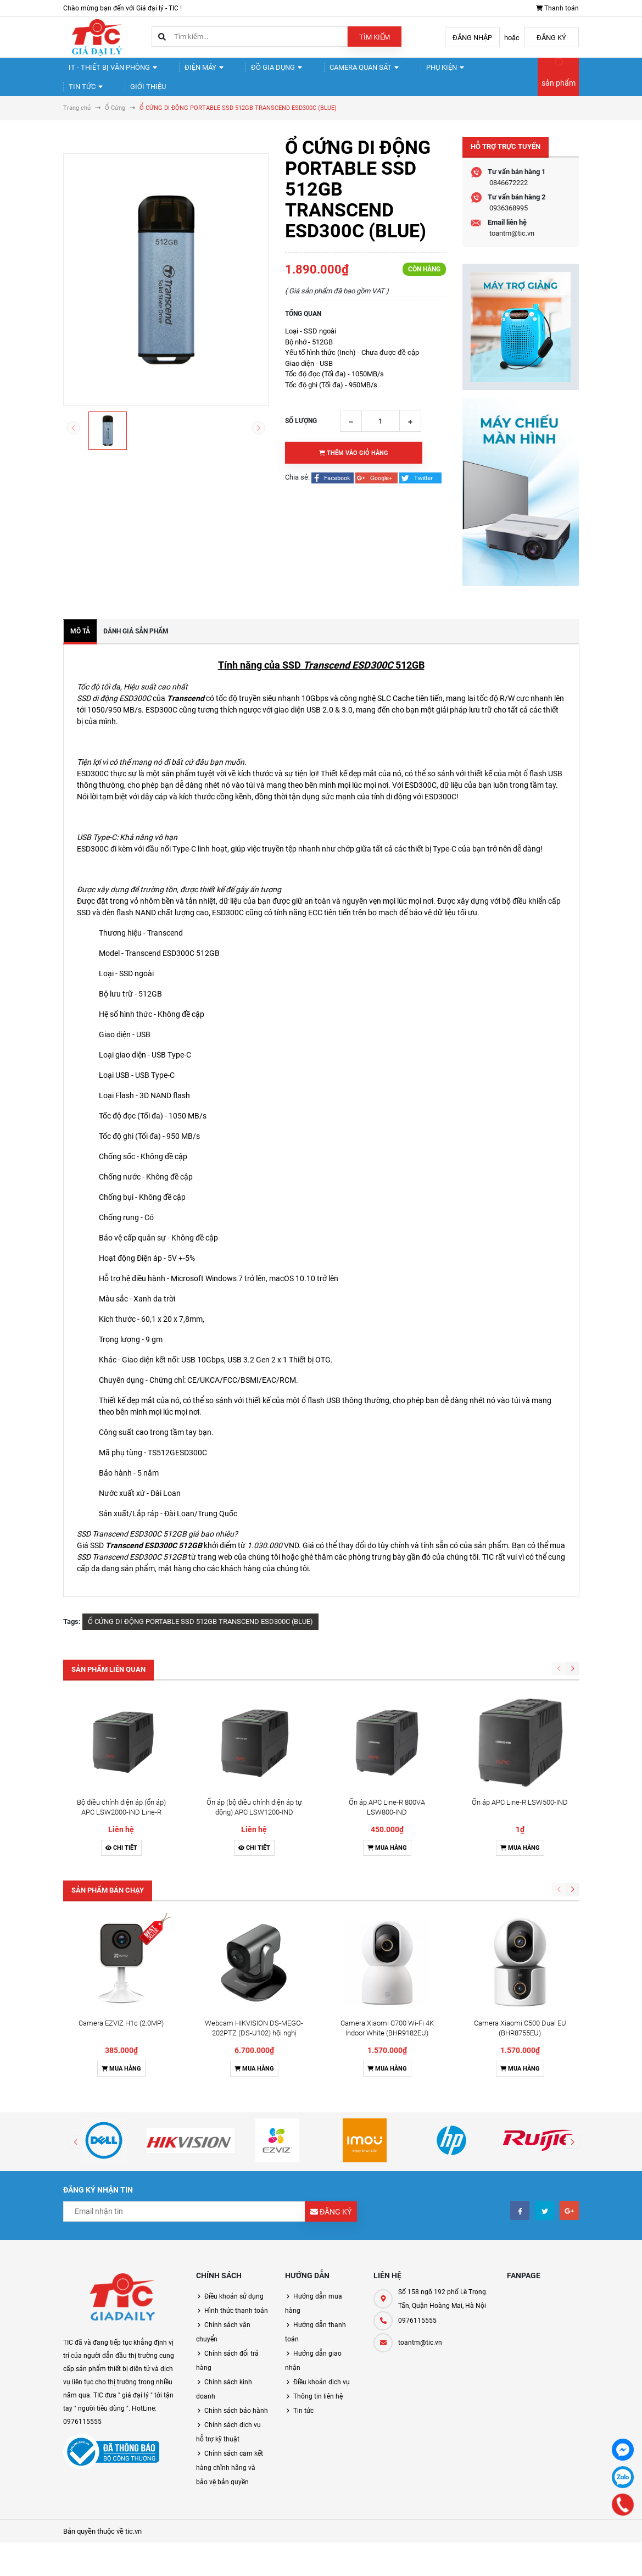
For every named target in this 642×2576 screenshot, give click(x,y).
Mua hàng (387, 1766)
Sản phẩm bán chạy (107, 1809)
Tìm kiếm (374, 37)
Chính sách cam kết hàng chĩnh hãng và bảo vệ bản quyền (229, 2286)
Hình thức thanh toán (236, 2129)
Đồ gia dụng (257, 72)
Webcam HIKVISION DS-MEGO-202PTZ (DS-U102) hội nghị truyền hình (254, 1852)
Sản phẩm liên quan (108, 1688)
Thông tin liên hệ (318, 2215)
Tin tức (469, 72)
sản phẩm (558, 92)
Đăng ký (551, 38)
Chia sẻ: (297, 496)
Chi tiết (121, 1766)
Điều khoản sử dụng (234, 2115)
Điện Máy (192, 72)
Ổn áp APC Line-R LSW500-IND (520, 1721)
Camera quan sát (339, 72)
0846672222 (508, 201)
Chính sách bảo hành (236, 2229)
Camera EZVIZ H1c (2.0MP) (121, 1842)
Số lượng (301, 439)
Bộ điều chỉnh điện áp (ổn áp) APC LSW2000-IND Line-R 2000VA (121, 1731)
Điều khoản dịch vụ (321, 2201)
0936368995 (508, 226)
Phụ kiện (413, 72)
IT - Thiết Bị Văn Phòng (108, 72)
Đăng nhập (472, 38)
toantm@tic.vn (511, 252)
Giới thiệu (89, 100)
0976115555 (417, 2139)
